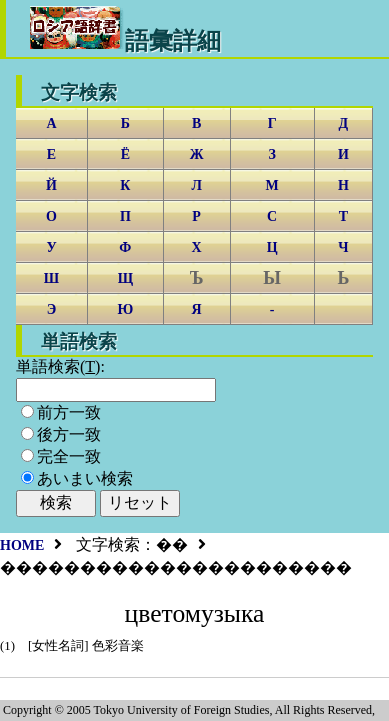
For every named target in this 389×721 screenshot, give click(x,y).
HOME (22, 545)
